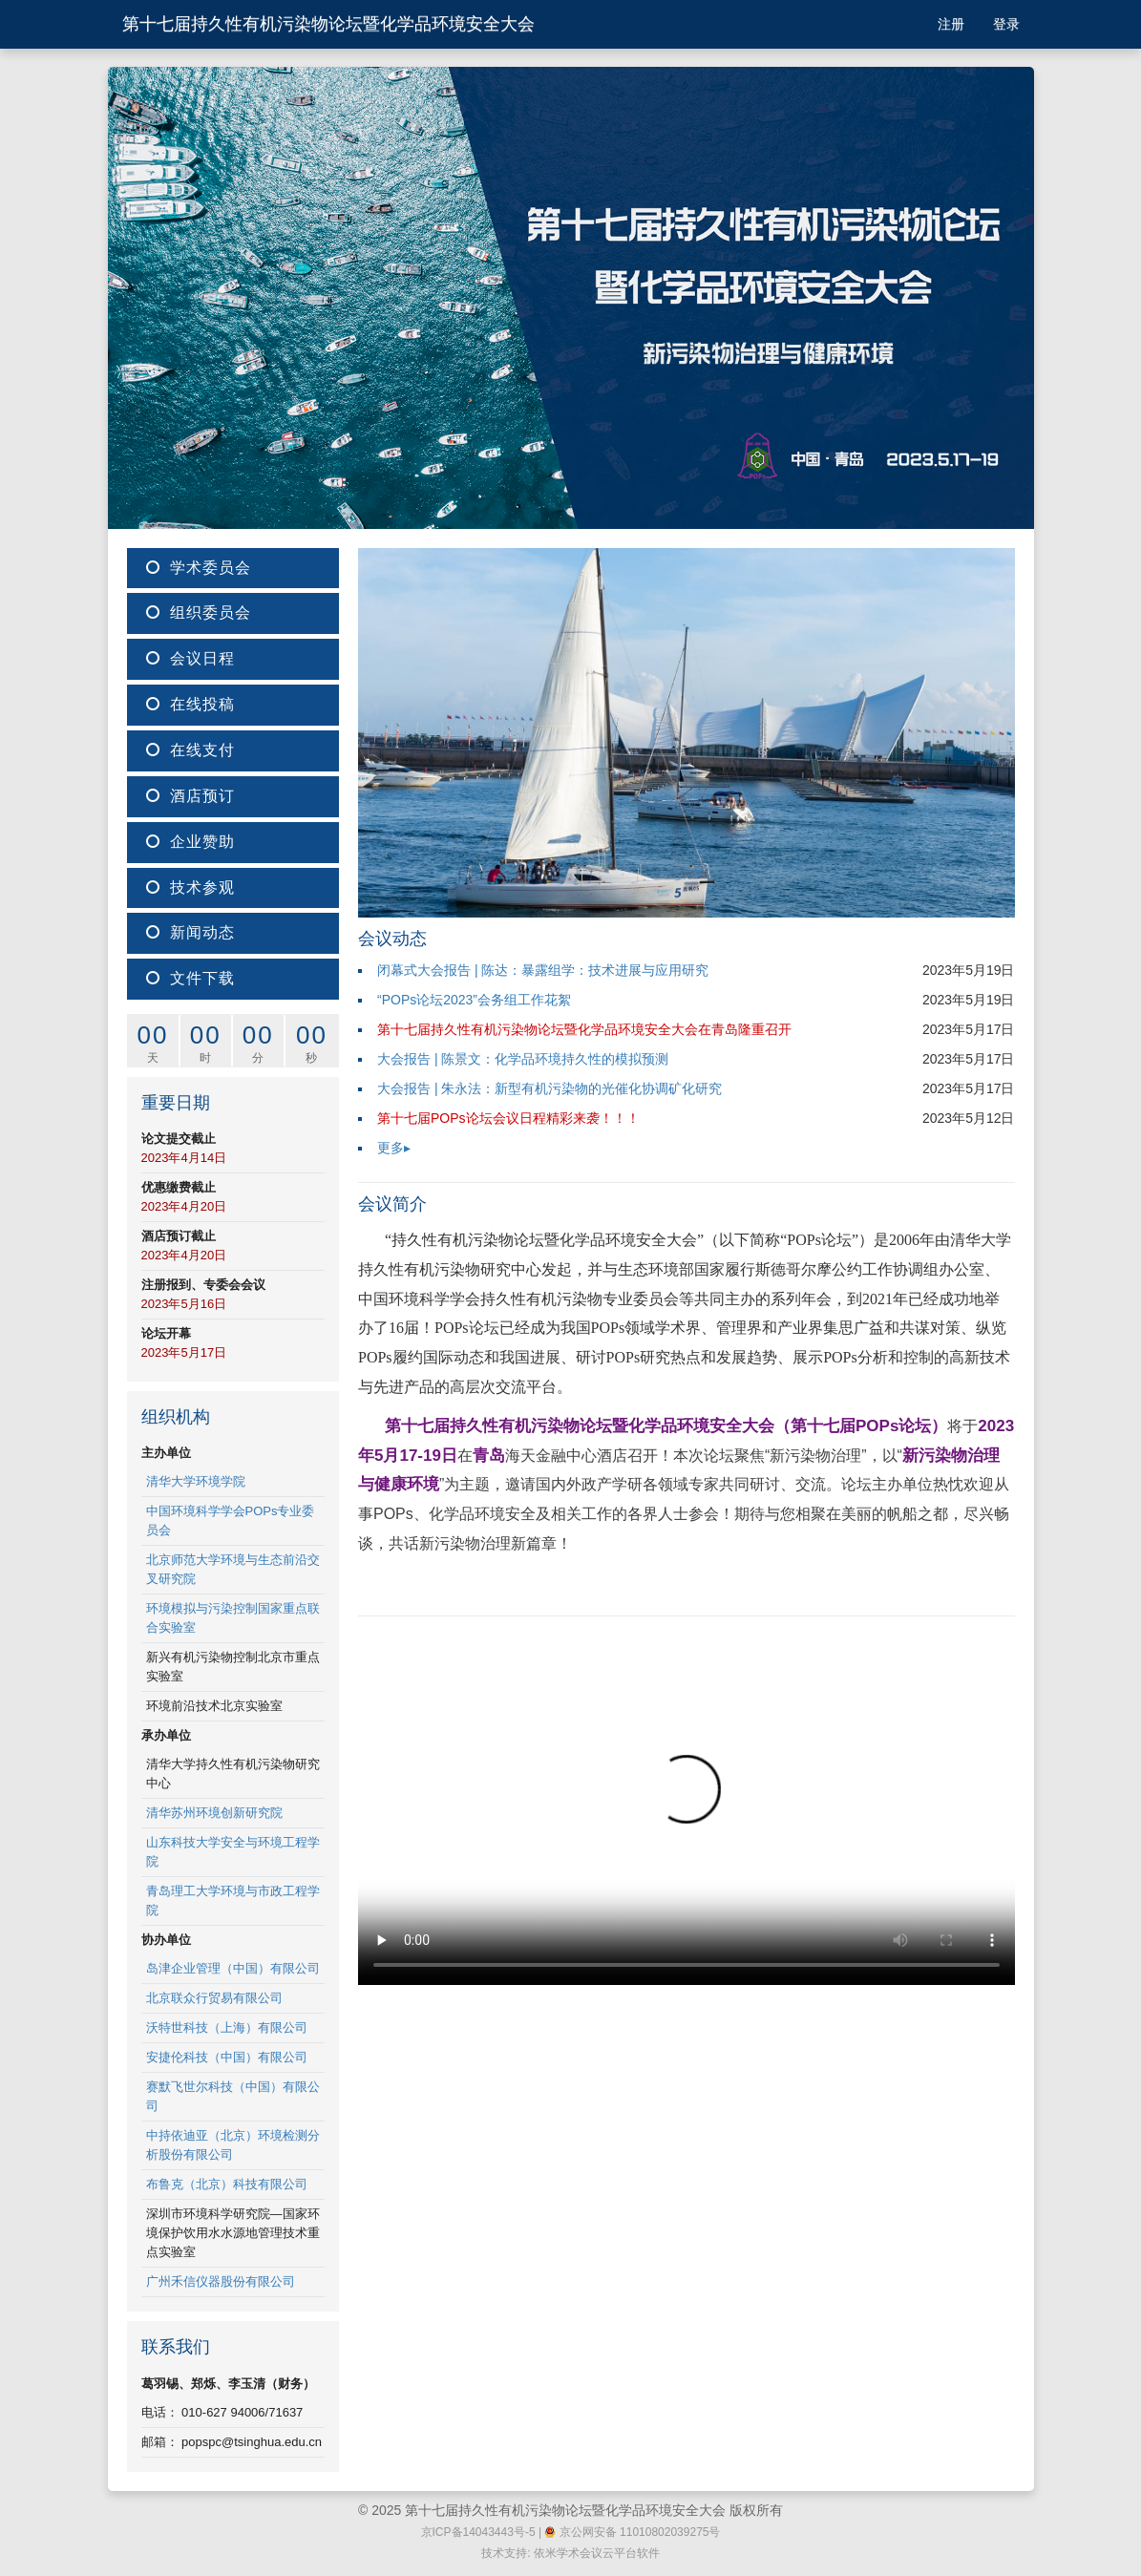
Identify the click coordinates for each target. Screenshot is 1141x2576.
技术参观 (190, 887)
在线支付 (190, 750)
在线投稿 (190, 704)
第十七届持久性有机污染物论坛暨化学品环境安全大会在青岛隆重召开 (584, 1029)
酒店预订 (190, 796)
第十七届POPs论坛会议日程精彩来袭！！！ (508, 1118)
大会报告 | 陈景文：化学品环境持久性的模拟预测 (522, 1058)
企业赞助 (190, 842)
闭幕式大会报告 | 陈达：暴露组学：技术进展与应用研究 (542, 970)
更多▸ (394, 1147)
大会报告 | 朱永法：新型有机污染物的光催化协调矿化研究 (549, 1088)
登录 (1006, 24)
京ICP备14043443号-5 (478, 2532)
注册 (951, 24)
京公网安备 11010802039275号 (632, 2532)
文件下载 (190, 978)
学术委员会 (198, 568)
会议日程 (190, 658)
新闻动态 (190, 932)
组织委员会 (198, 612)
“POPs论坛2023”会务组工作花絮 (474, 999)
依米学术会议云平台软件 (597, 2553)
